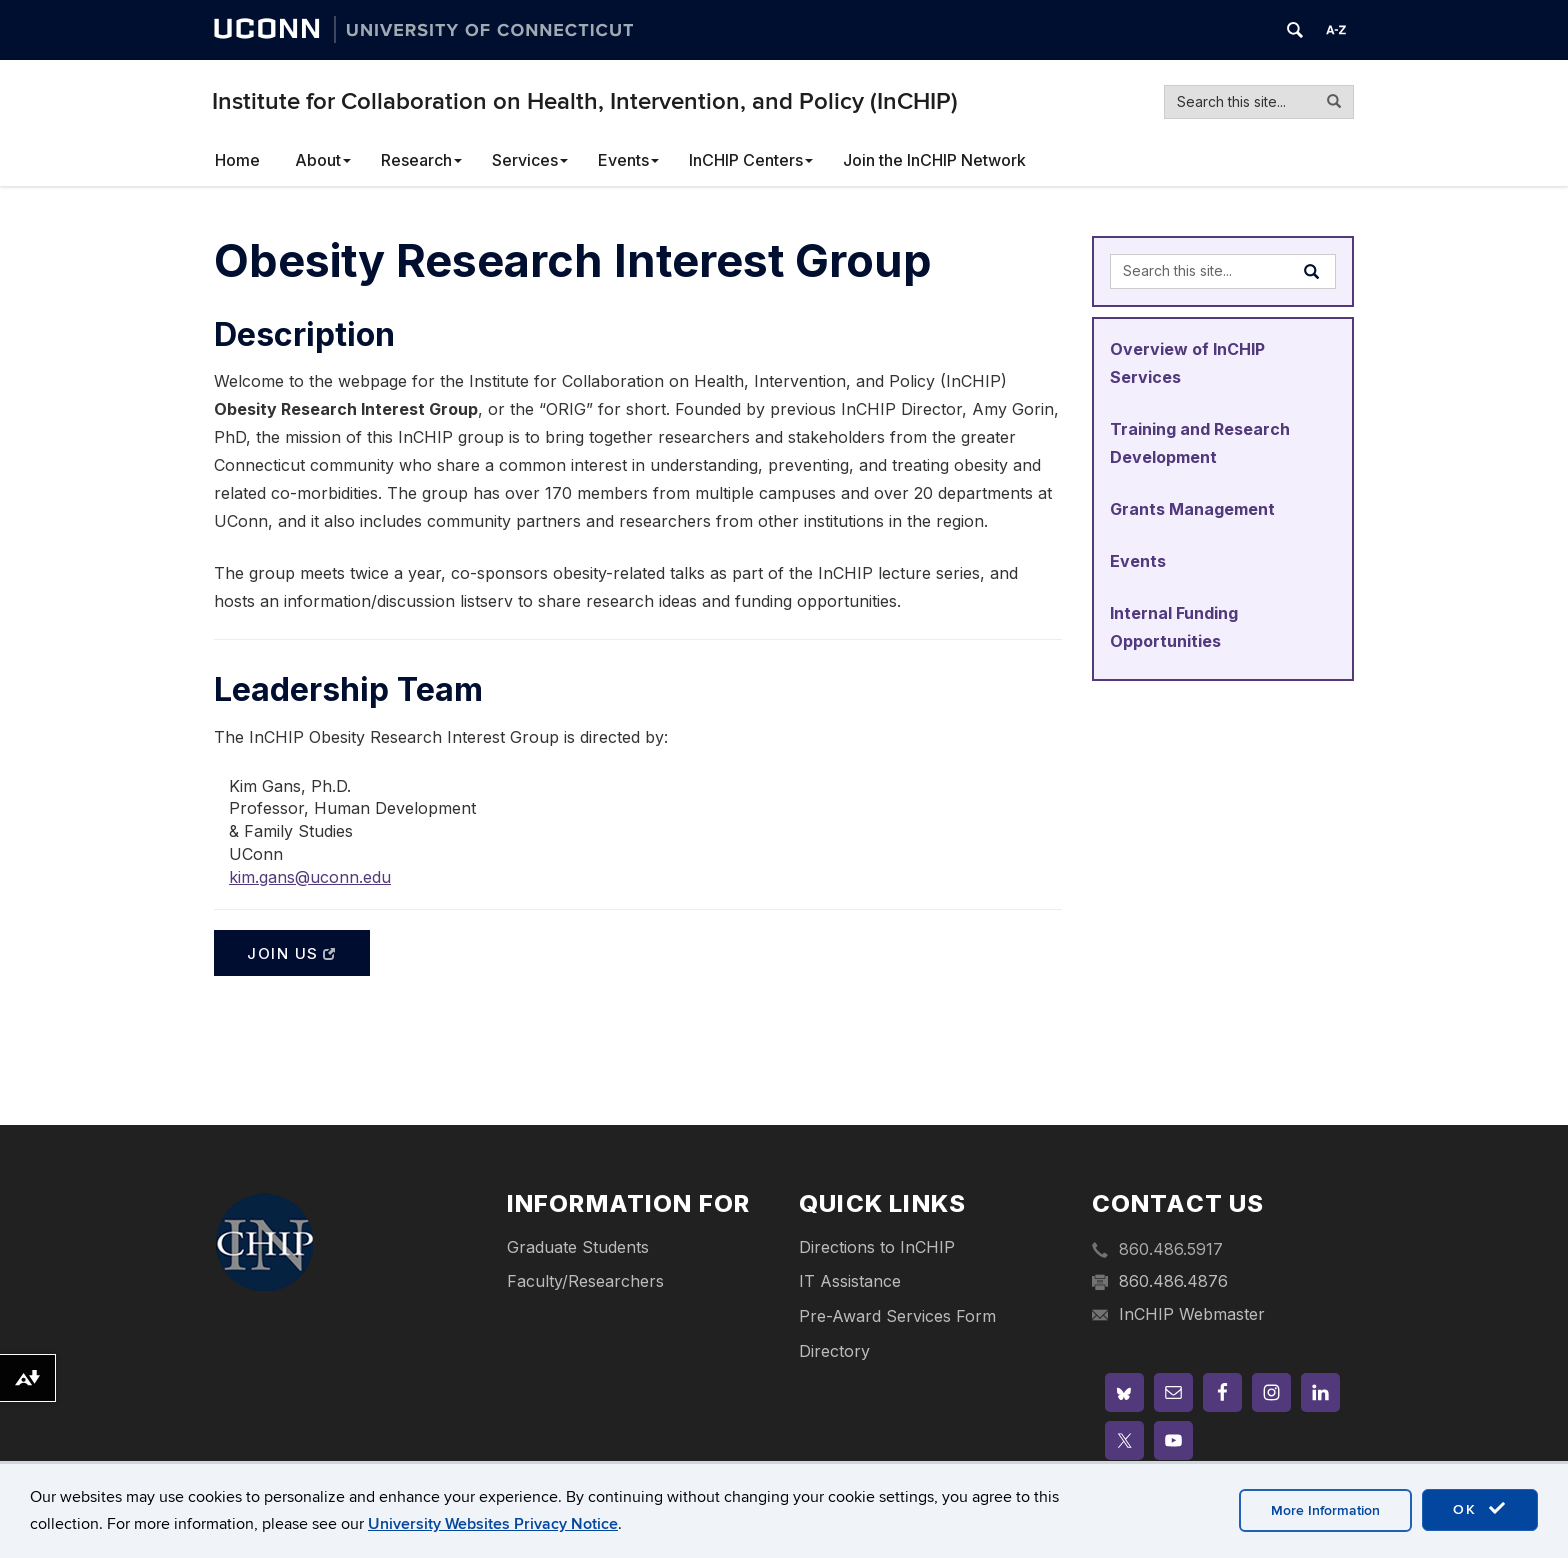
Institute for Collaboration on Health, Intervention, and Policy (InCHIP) (585, 101)
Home (237, 160)
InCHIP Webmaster (1192, 1314)
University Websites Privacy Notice (493, 1524)
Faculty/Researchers (585, 1281)
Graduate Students (578, 1247)
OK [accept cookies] (1480, 1509)
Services (530, 160)
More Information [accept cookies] (1325, 1510)
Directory (834, 1351)
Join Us (292, 953)
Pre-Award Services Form (897, 1316)
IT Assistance (850, 1281)
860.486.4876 (1173, 1281)
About (323, 160)
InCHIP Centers (751, 160)
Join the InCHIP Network (934, 160)
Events (628, 160)
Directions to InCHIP (877, 1247)
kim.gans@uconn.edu (310, 877)
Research (421, 160)
